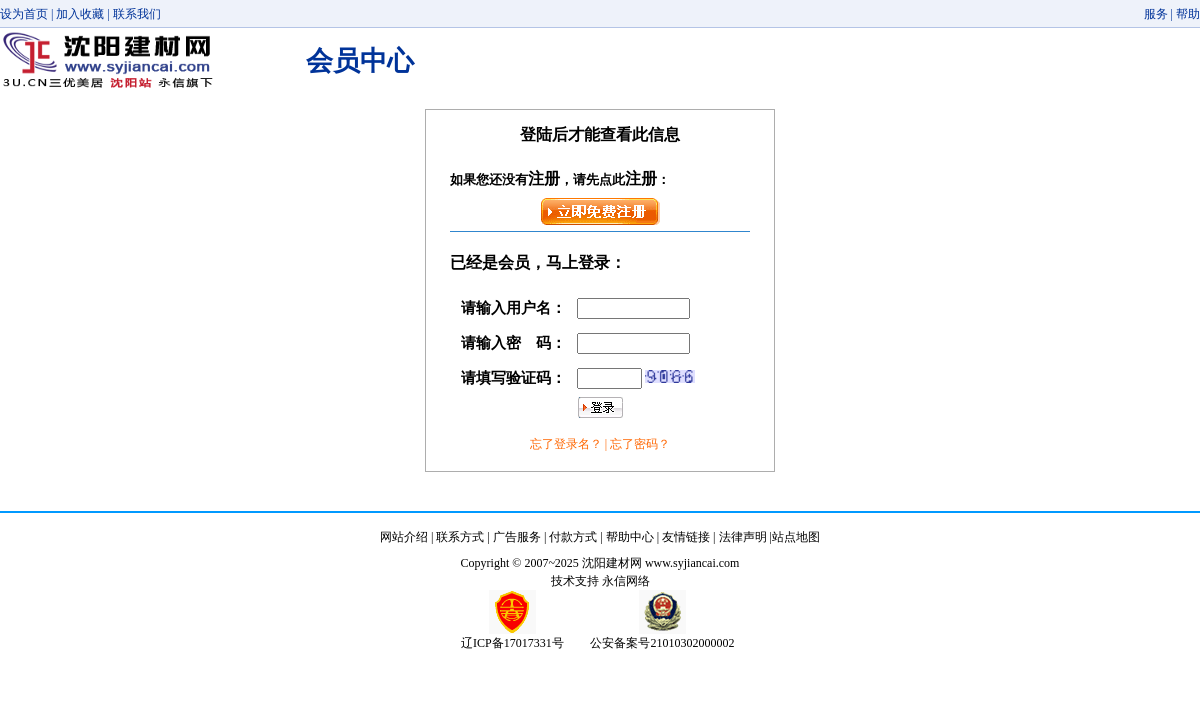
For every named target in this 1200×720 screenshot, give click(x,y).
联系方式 (460, 537)
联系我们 (137, 14)
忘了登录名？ (567, 444)
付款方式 (573, 537)
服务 (1156, 14)
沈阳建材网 (612, 563)
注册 (544, 178)
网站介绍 (404, 537)
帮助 (1188, 14)
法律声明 (743, 537)
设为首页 (24, 14)
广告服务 (517, 537)
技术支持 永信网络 (600, 581)
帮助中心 (630, 537)
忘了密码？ (640, 444)
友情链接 (686, 537)
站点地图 (796, 537)
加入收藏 (80, 14)
